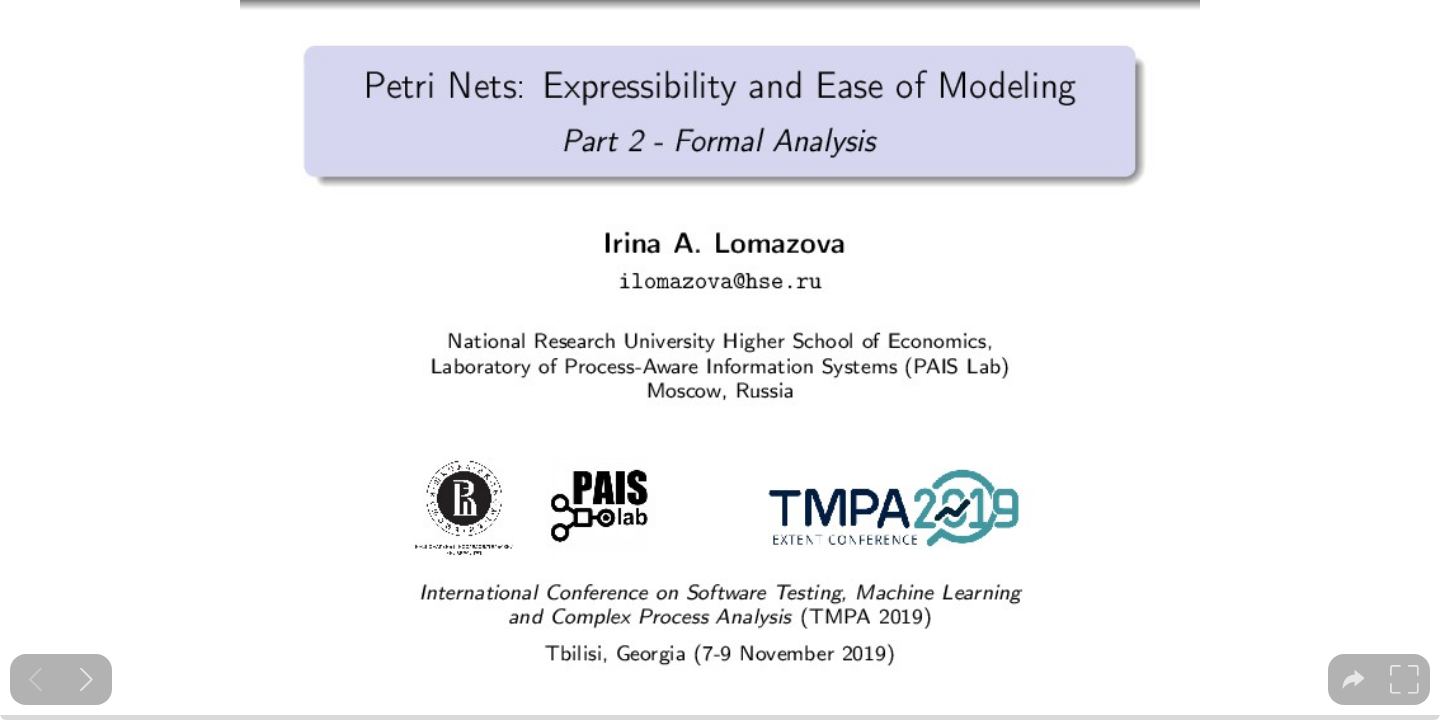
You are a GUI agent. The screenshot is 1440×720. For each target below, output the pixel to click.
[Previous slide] (35, 679)
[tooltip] (1353, 679)
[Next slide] (86, 679)
